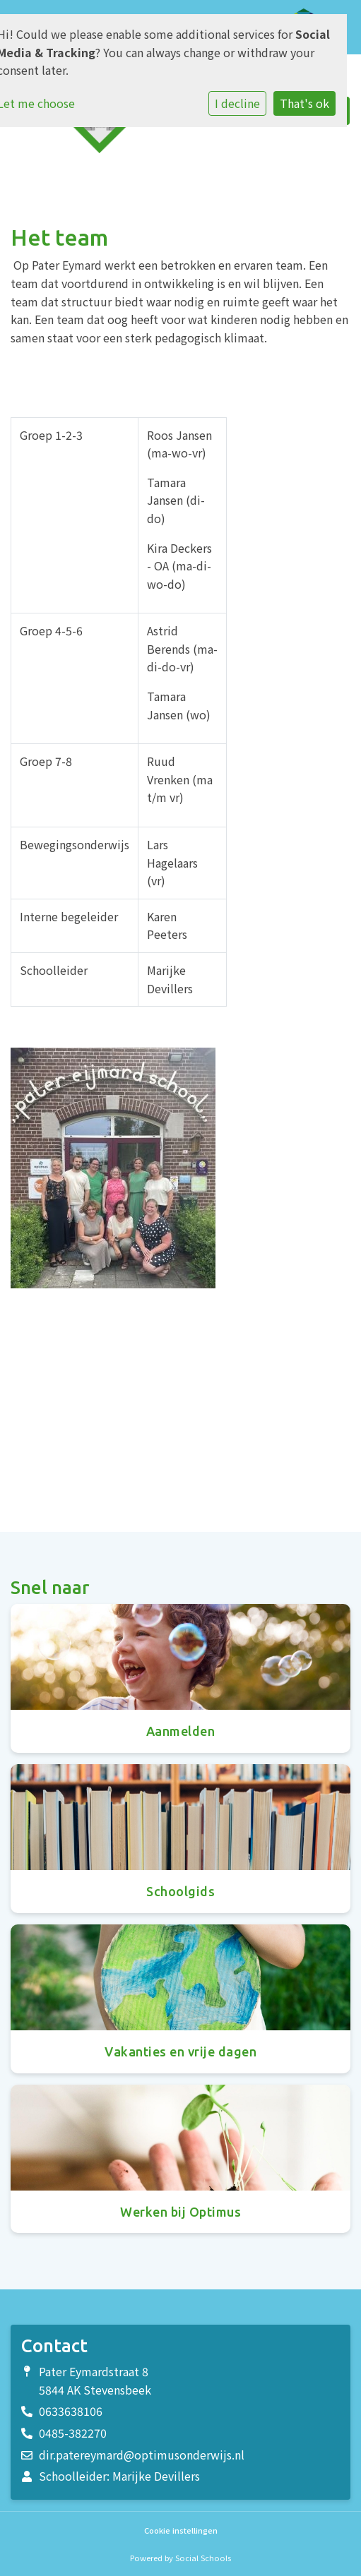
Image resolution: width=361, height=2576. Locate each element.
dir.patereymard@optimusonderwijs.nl (141, 2454)
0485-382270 (73, 2432)
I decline (237, 103)
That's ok (304, 103)
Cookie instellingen (181, 2530)
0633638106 (70, 2410)
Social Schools (203, 2557)
